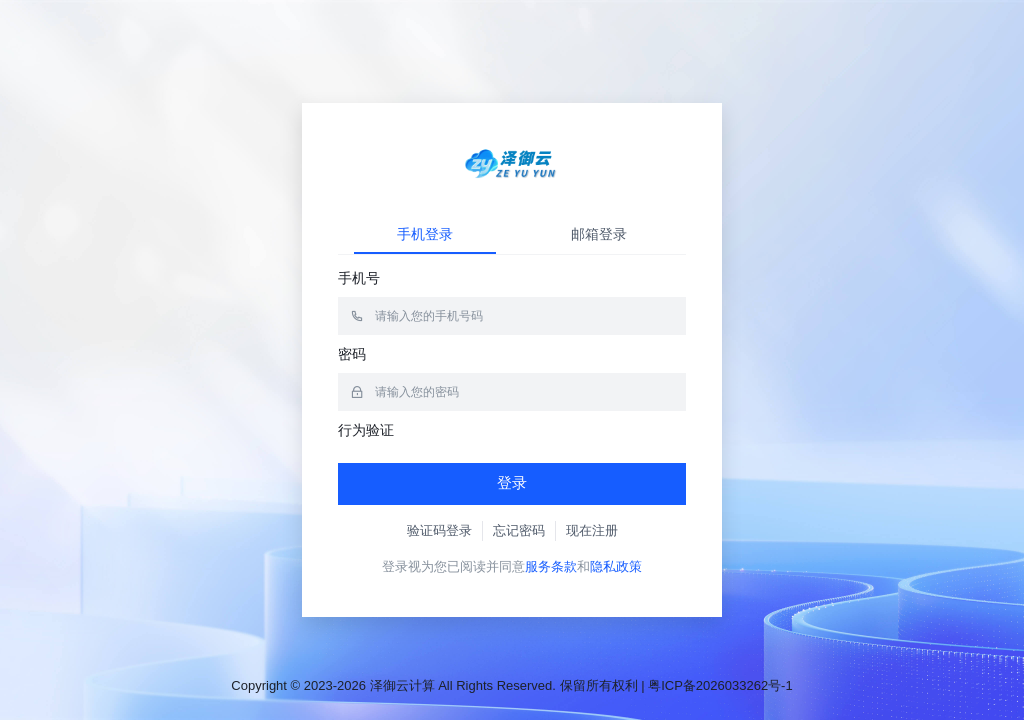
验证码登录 (439, 530)
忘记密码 (519, 530)
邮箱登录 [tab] (599, 234)
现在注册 (592, 530)
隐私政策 (616, 566)
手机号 (359, 278)
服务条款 (551, 566)
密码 (352, 354)
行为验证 (366, 430)
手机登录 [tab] (425, 234)
